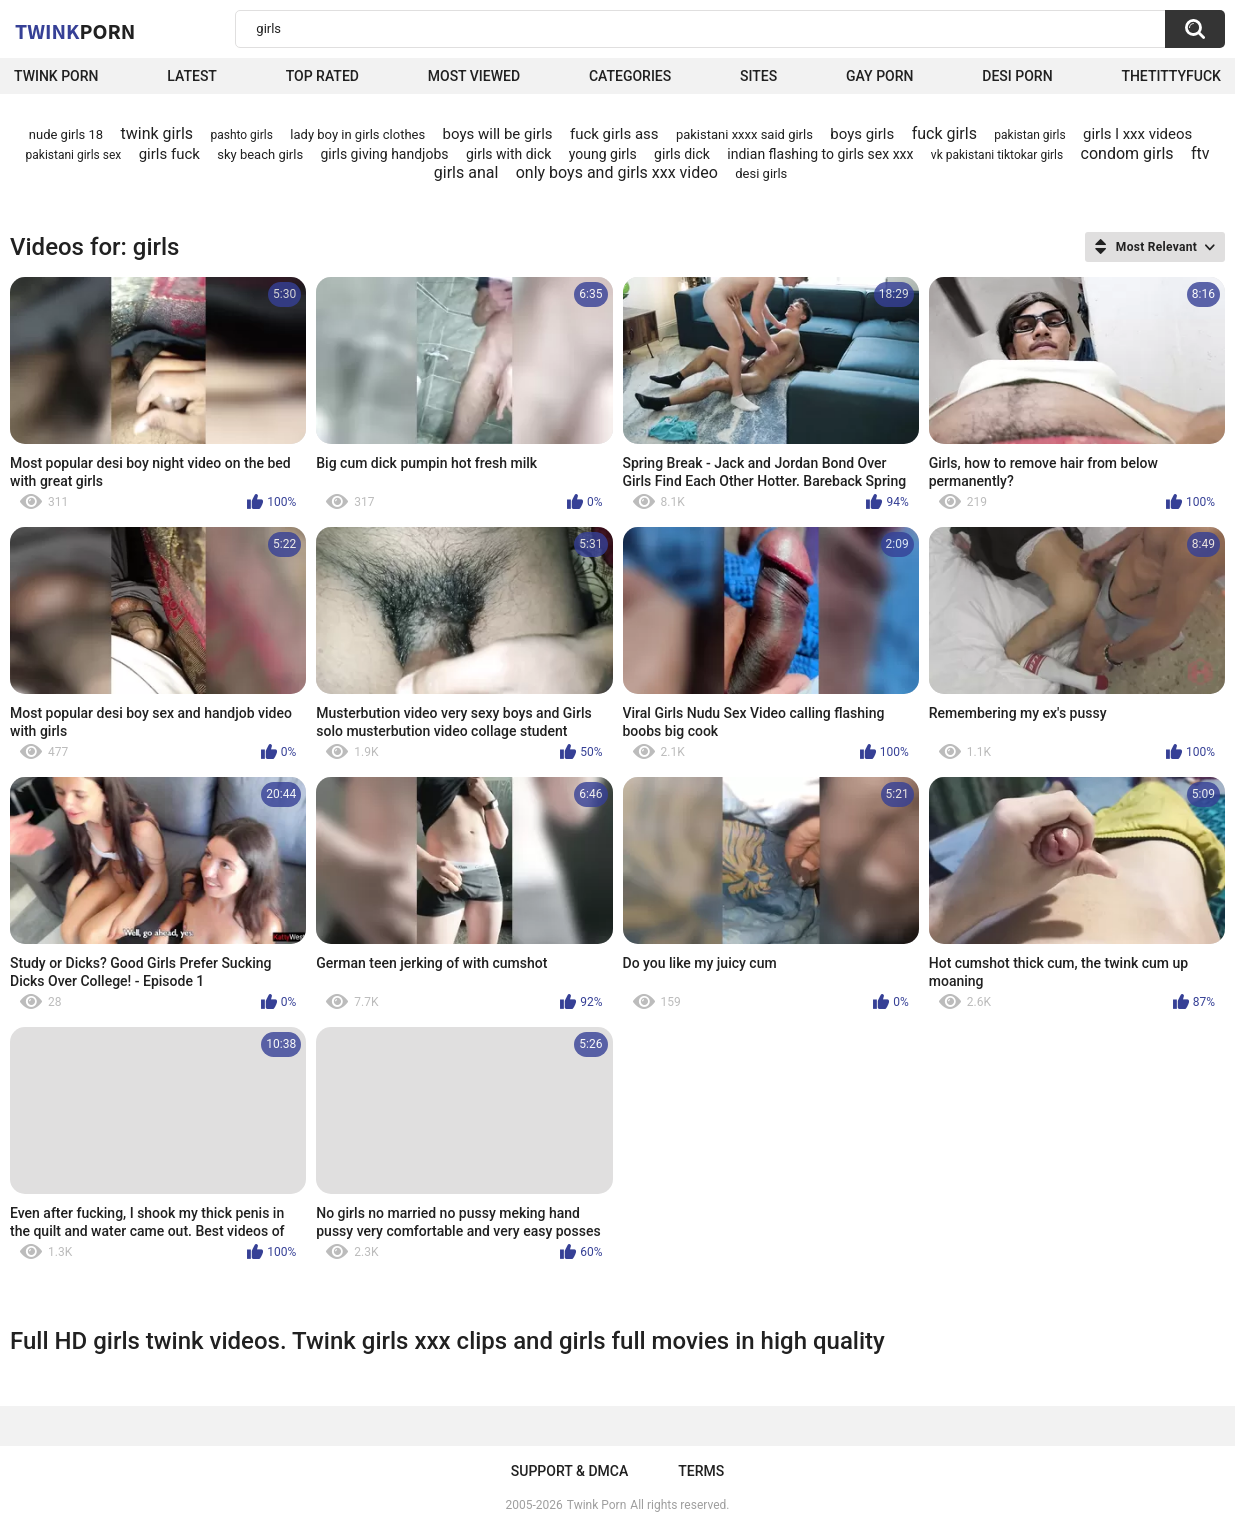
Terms (701, 1471)
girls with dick (509, 154)
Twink (75, 31)
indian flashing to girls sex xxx (820, 154)
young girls (603, 154)
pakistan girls (1029, 135)
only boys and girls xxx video (617, 172)
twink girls (157, 133)
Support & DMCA (569, 1471)
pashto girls (241, 135)
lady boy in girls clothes (357, 134)
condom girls (1127, 153)
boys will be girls (498, 134)
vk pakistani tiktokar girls (997, 155)
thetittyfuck (1171, 76)
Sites (758, 76)
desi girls (761, 173)
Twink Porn (56, 76)
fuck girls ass (614, 134)
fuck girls (944, 133)
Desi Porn (1017, 76)
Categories (630, 76)
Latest (192, 76)
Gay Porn (879, 76)
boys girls (862, 134)
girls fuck (169, 154)
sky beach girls (260, 154)
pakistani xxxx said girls (744, 134)
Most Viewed (474, 76)
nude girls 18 (66, 134)
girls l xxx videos (1137, 134)
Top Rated (322, 76)
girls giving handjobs (385, 154)
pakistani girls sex (74, 155)
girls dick (682, 154)
